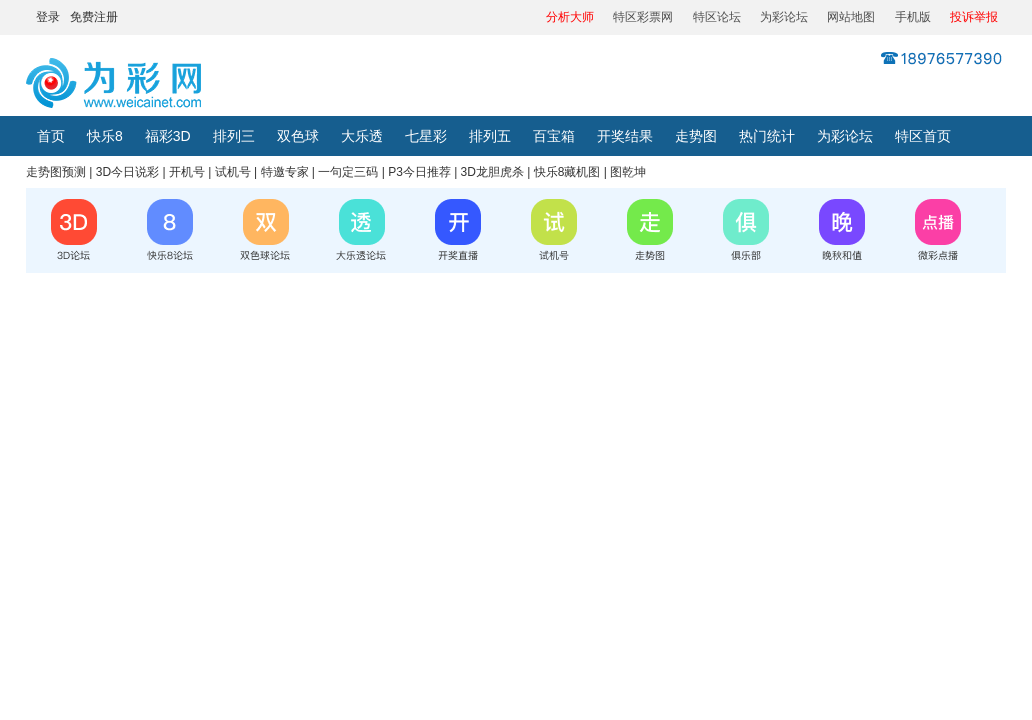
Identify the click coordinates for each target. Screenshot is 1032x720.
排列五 (490, 136)
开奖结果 (625, 136)
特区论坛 (717, 17)
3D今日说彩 (127, 172)
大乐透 (362, 136)
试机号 (233, 172)
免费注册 (94, 17)
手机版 (913, 17)
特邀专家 (285, 172)
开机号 (187, 172)
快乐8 (105, 136)
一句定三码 (348, 172)
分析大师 (570, 17)
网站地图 (851, 17)
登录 (48, 17)
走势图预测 (56, 172)
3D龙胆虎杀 (492, 172)
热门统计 (767, 136)
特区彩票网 (643, 17)
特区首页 (923, 136)
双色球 (298, 136)
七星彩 (426, 136)
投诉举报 (974, 17)
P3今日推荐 (419, 172)
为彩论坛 (784, 17)
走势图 (696, 136)
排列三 (234, 136)
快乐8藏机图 (567, 172)
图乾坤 (628, 172)
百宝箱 (554, 136)
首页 (51, 136)
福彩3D (168, 136)
